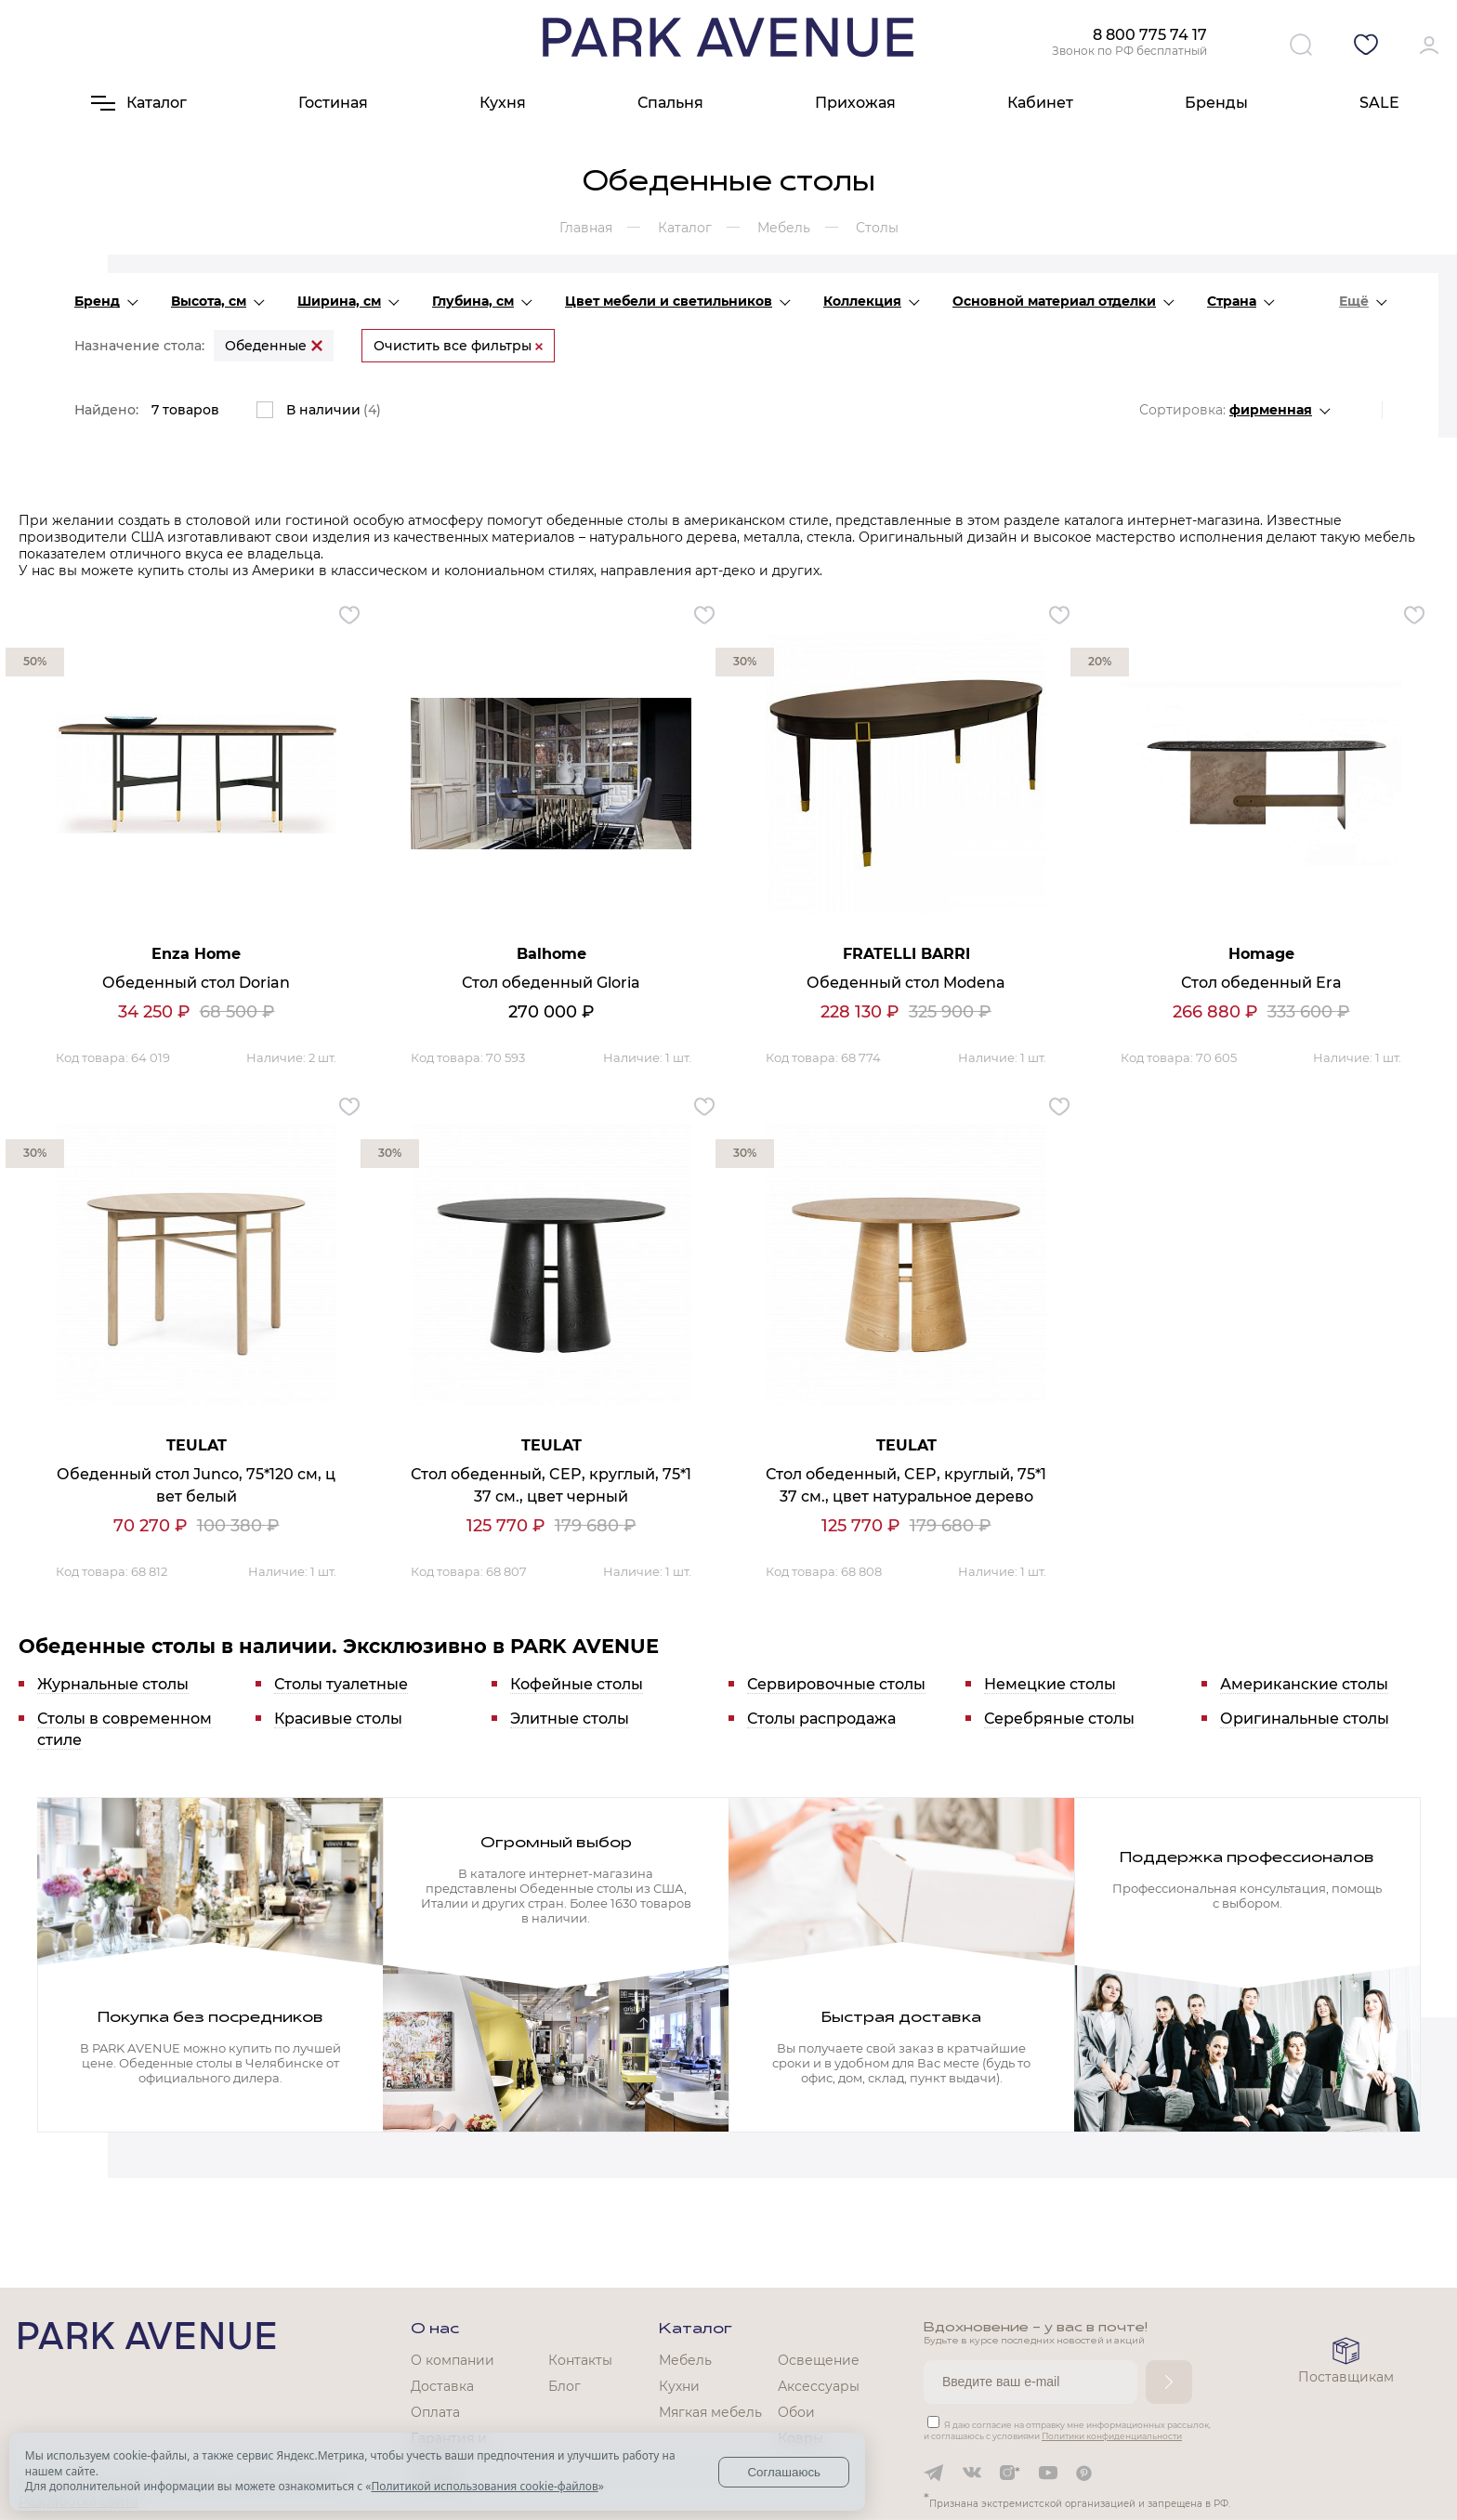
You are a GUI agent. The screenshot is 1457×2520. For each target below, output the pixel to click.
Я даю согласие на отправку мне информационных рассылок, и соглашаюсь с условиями (1067, 2430)
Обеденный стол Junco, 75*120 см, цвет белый (196, 1485)
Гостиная (333, 103)
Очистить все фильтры (458, 345)
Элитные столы (569, 1718)
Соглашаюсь (783, 2472)
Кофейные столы (576, 1684)
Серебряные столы (1059, 1718)
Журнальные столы (113, 1684)
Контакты (580, 2360)
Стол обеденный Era (1261, 982)
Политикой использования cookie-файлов (484, 2486)
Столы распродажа (821, 1718)
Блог (564, 2386)
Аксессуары (819, 2386)
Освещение (819, 2360)
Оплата (435, 2412)
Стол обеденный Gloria (551, 982)
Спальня (670, 103)
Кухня (502, 103)
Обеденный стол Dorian (196, 982)
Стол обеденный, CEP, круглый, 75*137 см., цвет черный (551, 1485)
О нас (435, 2329)
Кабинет (1040, 103)
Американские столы (1304, 1684)
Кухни (679, 2386)
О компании (452, 2360)
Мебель (685, 2360)
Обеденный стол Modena (906, 982)
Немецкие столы (1050, 1684)
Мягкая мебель (710, 2412)
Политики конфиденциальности (1112, 2436)
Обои (796, 2412)
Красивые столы (338, 1718)
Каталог (695, 2329)
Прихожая (855, 103)
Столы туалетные (341, 1684)
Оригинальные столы (1304, 1718)
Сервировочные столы (836, 1684)
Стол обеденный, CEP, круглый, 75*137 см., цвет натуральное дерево (906, 1485)
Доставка (442, 2386)
